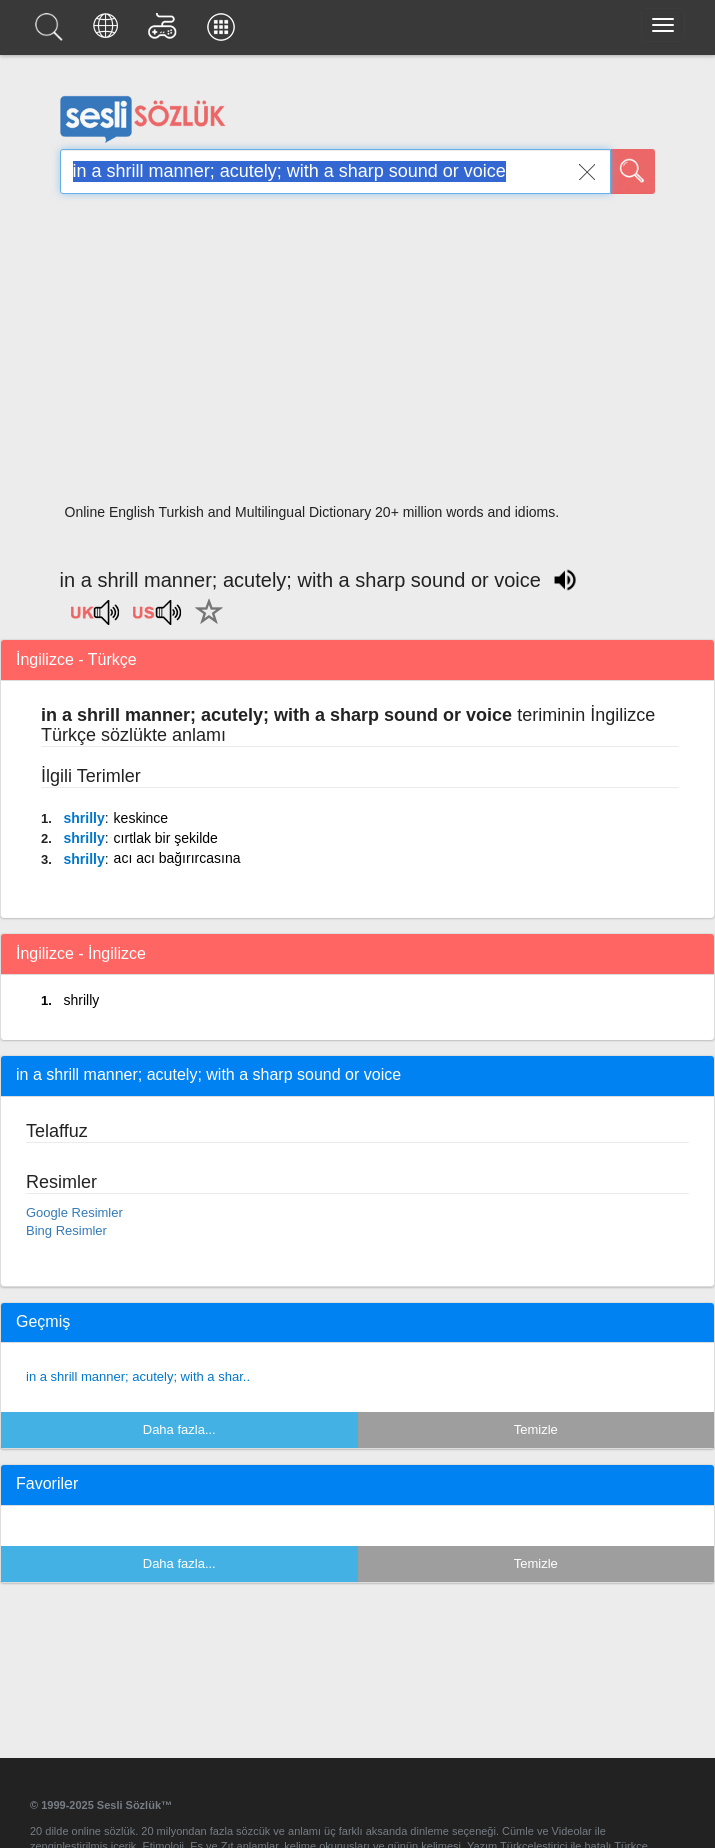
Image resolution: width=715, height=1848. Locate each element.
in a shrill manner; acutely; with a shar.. (138, 1376)
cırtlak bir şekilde (166, 838)
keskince (141, 818)
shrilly (83, 818)
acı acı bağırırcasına (177, 858)
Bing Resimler (66, 1230)
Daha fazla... (179, 1429)
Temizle (536, 1429)
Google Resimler (74, 1212)
